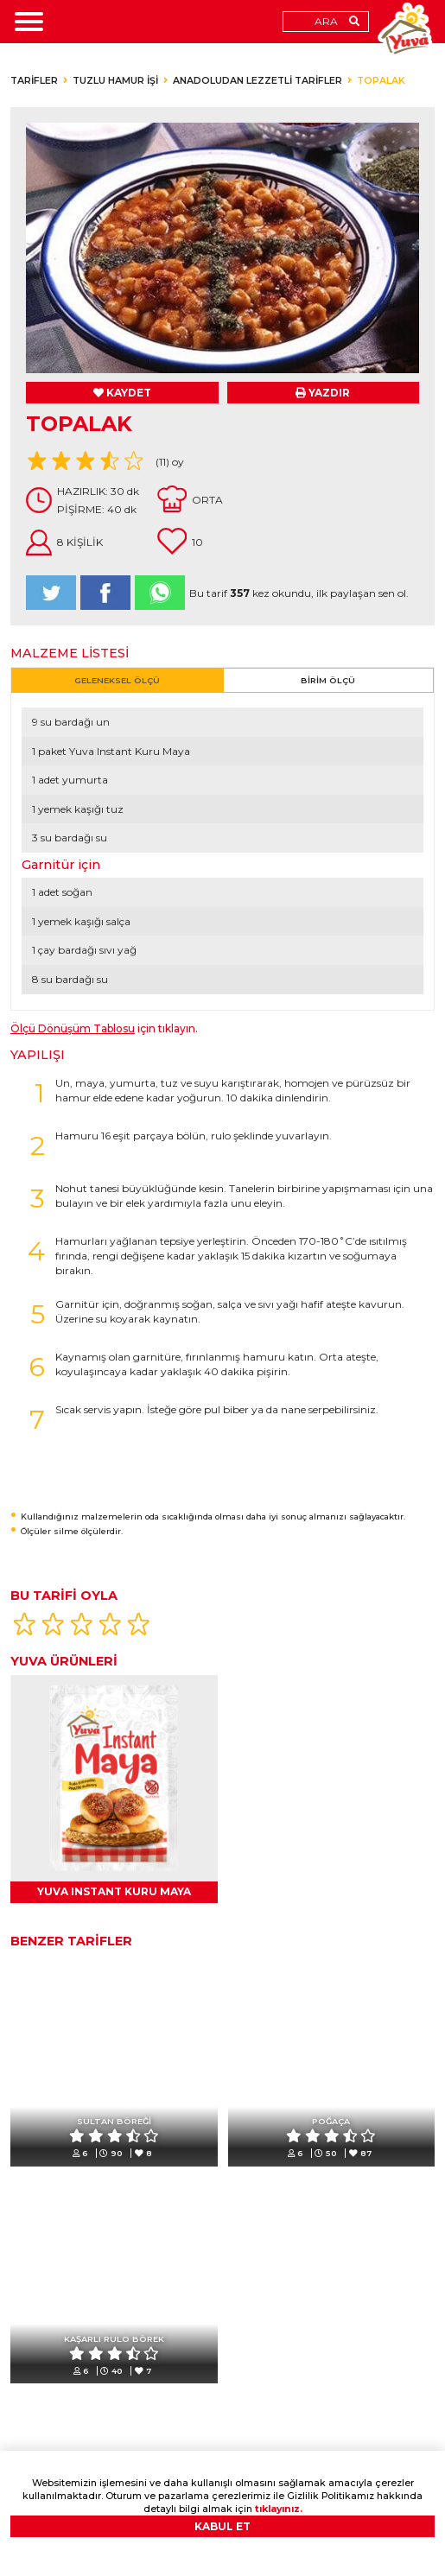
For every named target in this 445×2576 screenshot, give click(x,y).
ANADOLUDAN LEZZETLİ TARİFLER (257, 80)
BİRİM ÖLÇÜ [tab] (328, 680)
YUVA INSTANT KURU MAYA (114, 1891)
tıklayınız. (278, 2509)
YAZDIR (323, 392)
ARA (326, 21)
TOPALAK (381, 80)
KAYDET (122, 392)
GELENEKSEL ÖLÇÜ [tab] (117, 680)
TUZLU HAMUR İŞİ (115, 80)
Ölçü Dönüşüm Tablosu (72, 1028)
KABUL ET (222, 2526)
